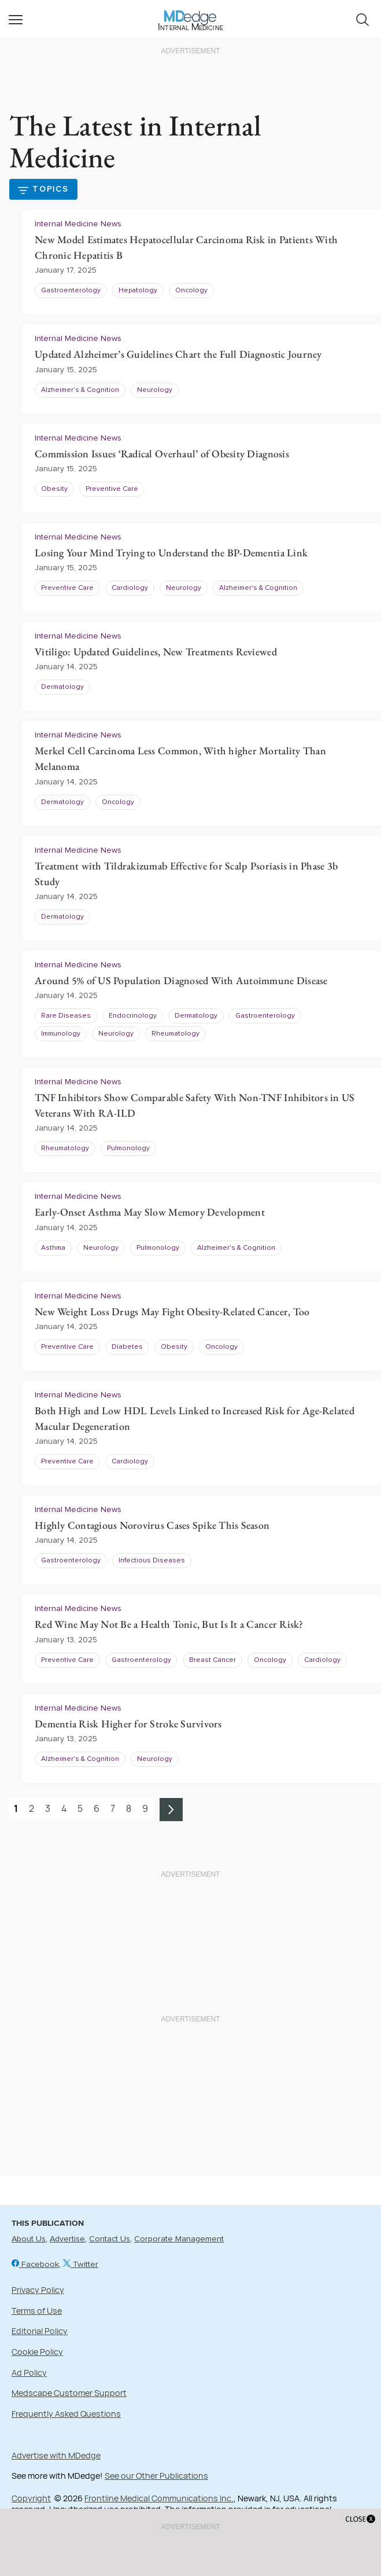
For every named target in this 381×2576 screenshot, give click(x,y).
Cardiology (130, 588)
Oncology (191, 290)
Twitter (80, 2265)
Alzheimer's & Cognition (80, 390)
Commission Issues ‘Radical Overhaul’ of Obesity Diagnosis (162, 453)
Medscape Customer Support (69, 2392)
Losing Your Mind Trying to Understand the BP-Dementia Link (171, 552)
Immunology (60, 1033)
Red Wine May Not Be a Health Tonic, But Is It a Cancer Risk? (169, 1624)
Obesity (54, 489)
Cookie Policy (37, 2351)
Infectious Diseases (152, 1560)
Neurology (154, 390)
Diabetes (127, 1347)
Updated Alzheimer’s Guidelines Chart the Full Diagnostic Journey (178, 354)
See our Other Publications (156, 2475)
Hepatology (138, 290)
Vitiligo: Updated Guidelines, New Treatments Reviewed (156, 651)
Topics (50, 189)
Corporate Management (179, 2239)
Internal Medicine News (78, 224)
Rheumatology (175, 1033)
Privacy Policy (38, 2289)
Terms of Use (37, 2310)
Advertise (67, 2239)
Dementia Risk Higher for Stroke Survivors (128, 1723)
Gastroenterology (71, 290)
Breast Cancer (212, 1660)
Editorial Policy (40, 2330)
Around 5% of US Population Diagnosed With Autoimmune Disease (181, 980)
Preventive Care (112, 489)
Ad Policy (29, 2372)
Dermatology (62, 687)
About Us (29, 2239)
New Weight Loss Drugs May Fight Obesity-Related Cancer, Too (172, 1311)
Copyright (31, 2498)
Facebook (35, 2265)
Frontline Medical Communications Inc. (159, 2498)
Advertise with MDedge (56, 2455)
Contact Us (109, 2239)
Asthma (53, 1248)
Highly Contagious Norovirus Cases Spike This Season (152, 1525)
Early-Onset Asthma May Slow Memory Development (150, 1212)
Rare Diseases (66, 1015)
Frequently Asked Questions (66, 2413)
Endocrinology (133, 1015)
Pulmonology (128, 1148)
